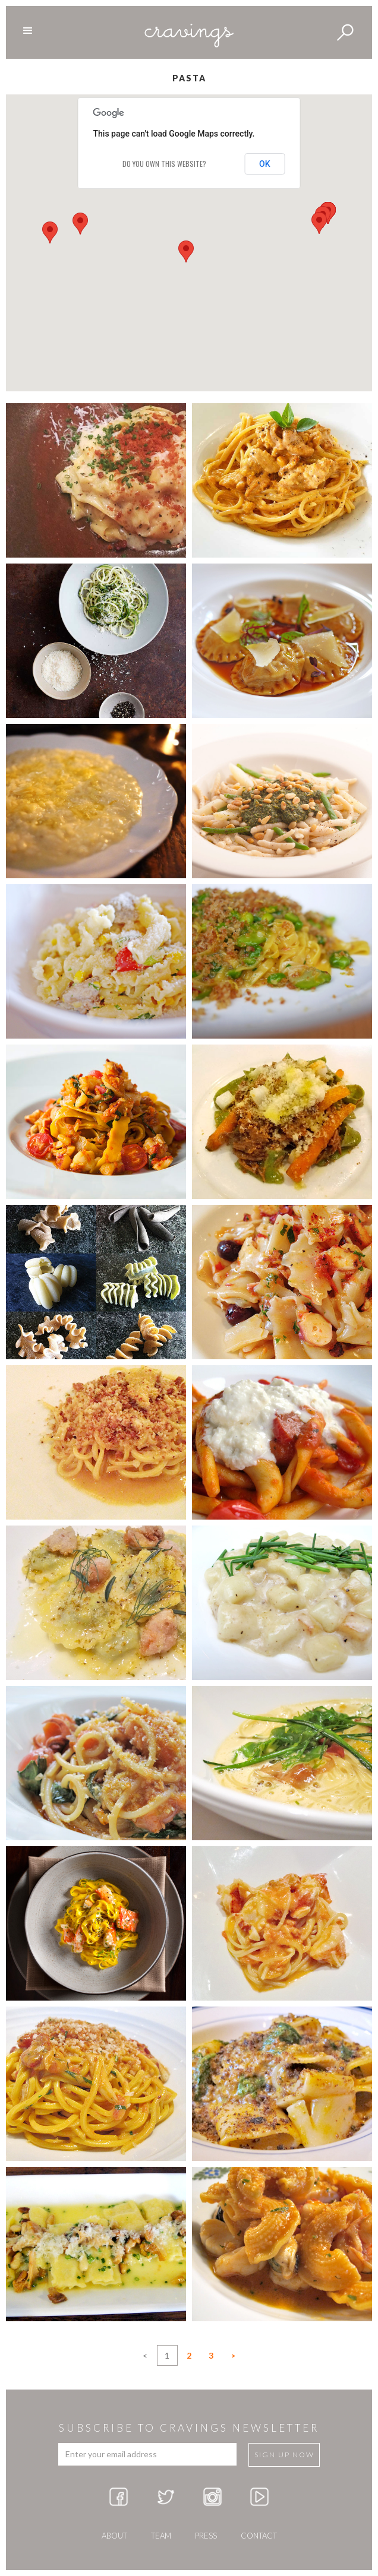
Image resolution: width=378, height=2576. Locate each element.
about (114, 2535)
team (161, 2535)
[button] (186, 251)
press (206, 2535)
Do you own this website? (164, 164)
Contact (259, 2535)
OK (264, 164)
